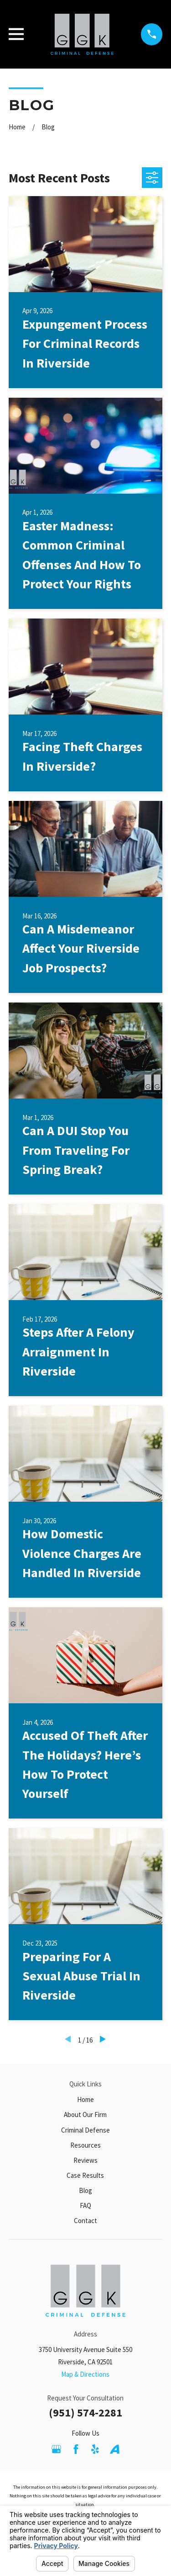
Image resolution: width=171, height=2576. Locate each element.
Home (85, 2099)
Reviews (85, 2160)
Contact (85, 2220)
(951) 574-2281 (85, 2412)
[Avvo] (114, 2449)
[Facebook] (76, 2449)
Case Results (85, 2175)
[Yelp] (95, 2449)
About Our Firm (85, 2114)
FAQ (85, 2205)
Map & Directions (85, 2374)
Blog (85, 2190)
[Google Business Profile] (56, 2449)
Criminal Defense (85, 2130)
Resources (85, 2145)
